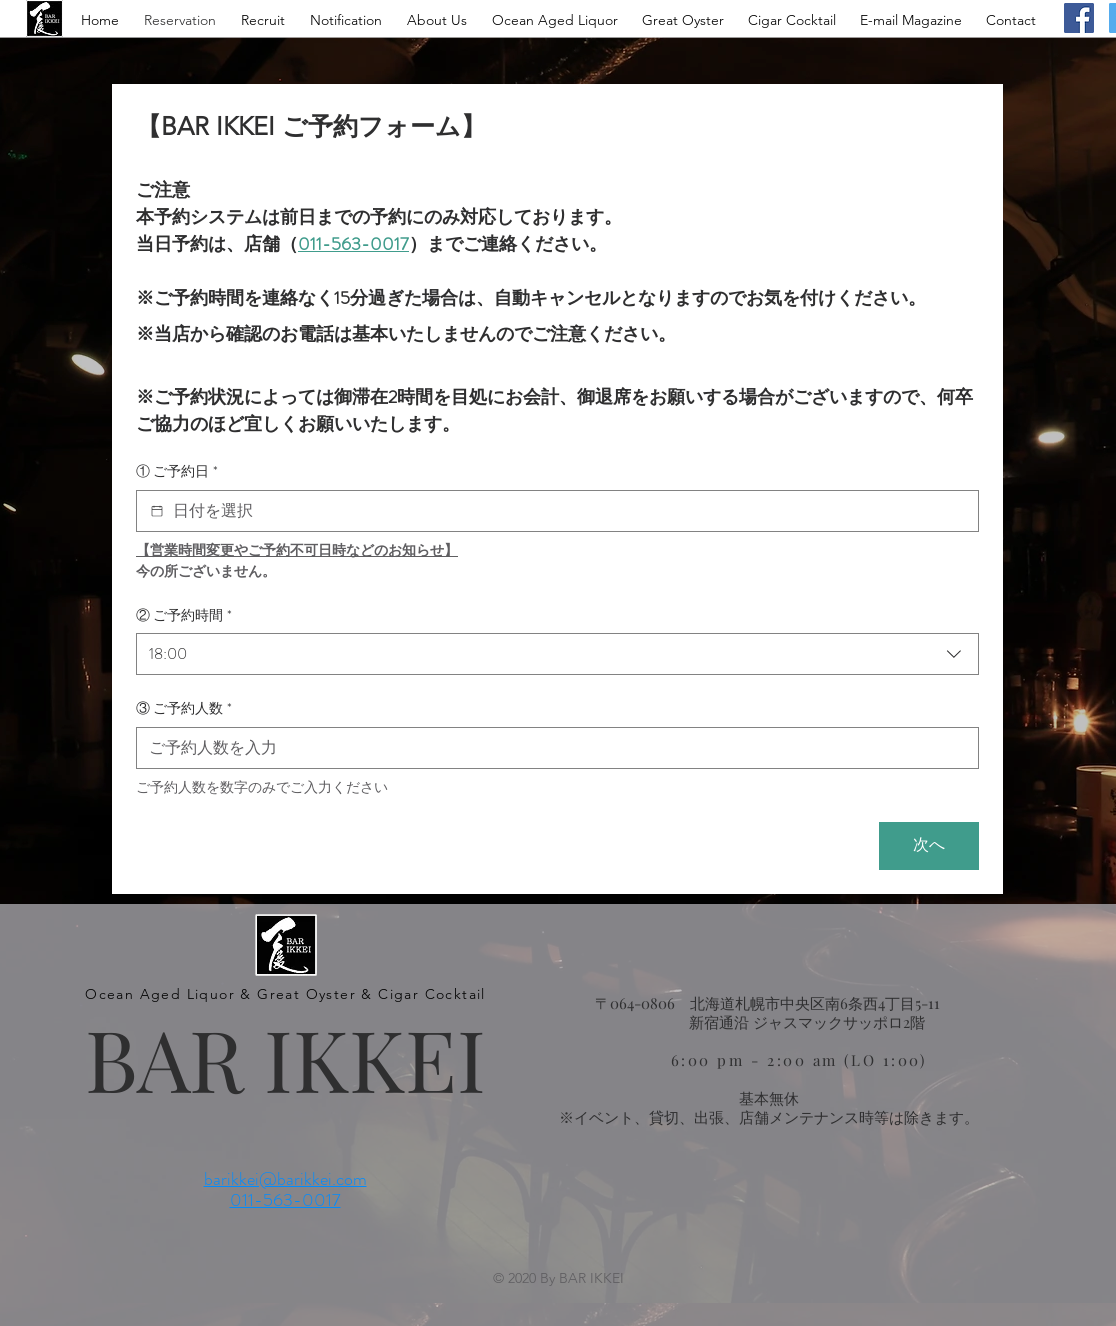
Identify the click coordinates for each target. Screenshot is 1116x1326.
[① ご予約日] (157, 511)
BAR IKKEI (285, 1057)
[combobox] (557, 654)
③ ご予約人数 (184, 709)
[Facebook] (1079, 18)
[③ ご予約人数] (551, 748)
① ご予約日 (177, 472)
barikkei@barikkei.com (285, 1179)
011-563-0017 (285, 1200)
